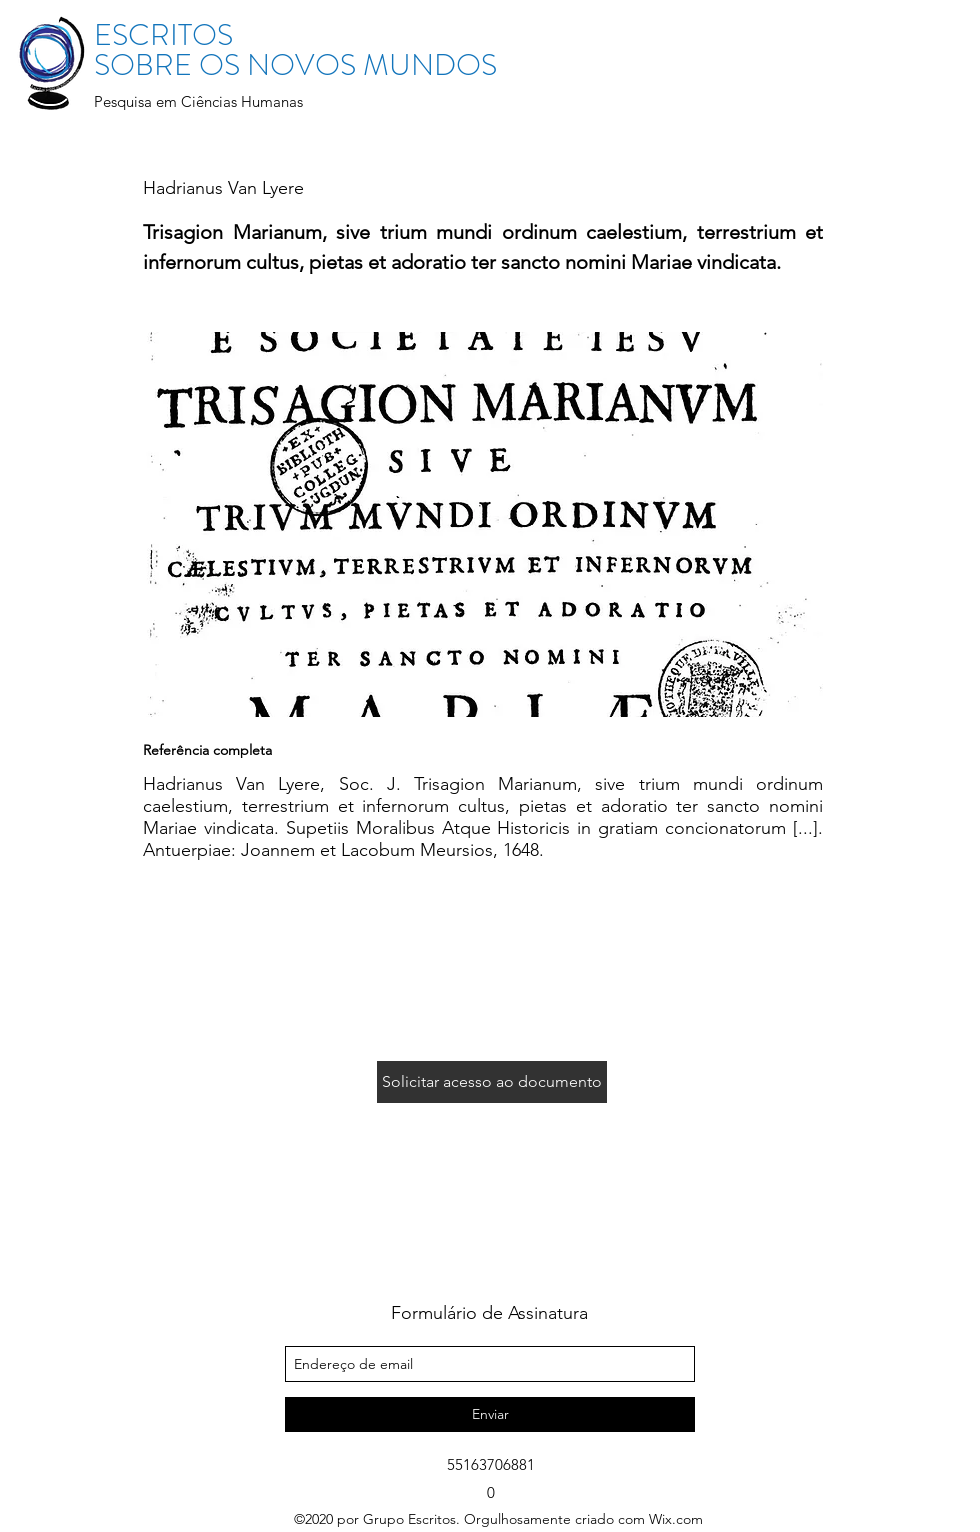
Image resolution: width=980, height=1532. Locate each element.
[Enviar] (490, 1414)
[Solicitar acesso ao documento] (492, 1082)
